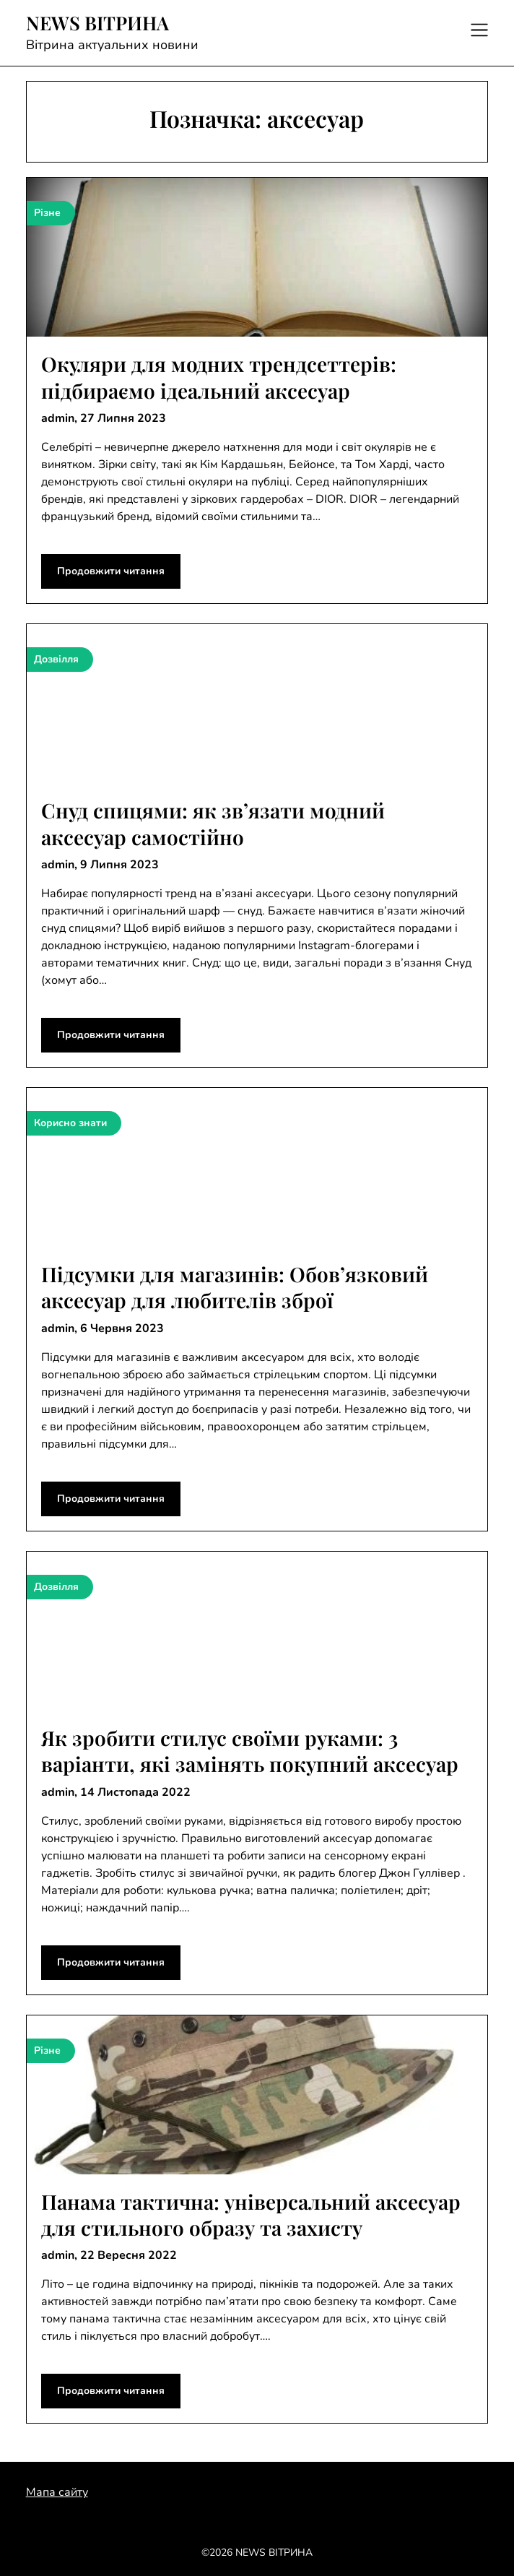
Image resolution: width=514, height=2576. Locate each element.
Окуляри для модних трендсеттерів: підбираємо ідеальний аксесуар (218, 376)
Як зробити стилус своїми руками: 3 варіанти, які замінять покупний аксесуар (249, 1750)
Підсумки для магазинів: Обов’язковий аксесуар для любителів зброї (234, 1287)
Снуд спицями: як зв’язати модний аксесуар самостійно (213, 823)
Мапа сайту (57, 2492)
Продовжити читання (111, 571)
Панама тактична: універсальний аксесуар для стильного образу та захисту (251, 2214)
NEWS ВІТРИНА (97, 23)
